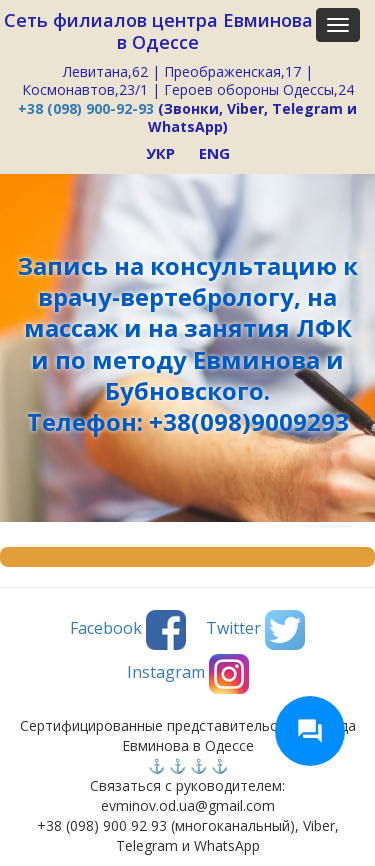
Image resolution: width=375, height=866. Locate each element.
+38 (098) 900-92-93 (86, 108)
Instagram (188, 674)
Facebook (128, 630)
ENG (214, 153)
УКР (160, 153)
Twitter (255, 630)
